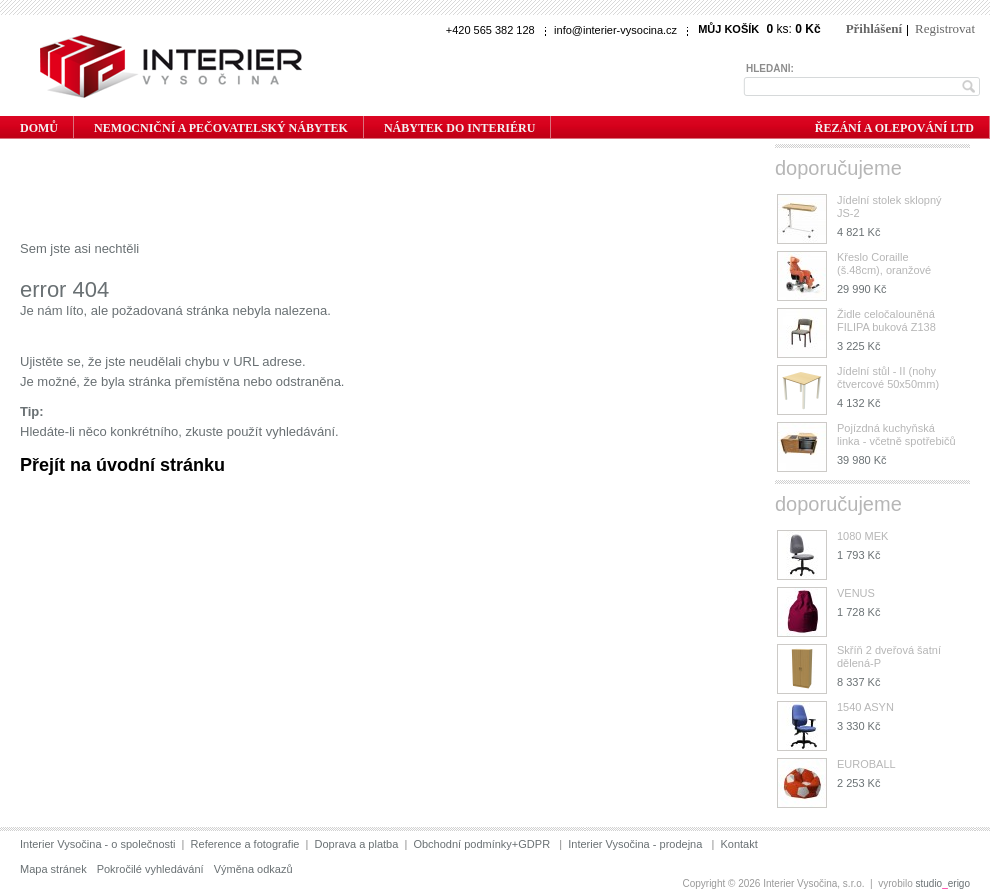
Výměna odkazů (253, 869)
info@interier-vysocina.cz (615, 30)
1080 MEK (862, 536)
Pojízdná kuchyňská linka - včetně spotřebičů (896, 434)
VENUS (856, 593)
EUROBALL (866, 764)
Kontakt (738, 844)
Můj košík (728, 29)
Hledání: (770, 68)
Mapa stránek (53, 869)
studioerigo (943, 883)
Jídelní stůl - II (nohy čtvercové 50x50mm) (888, 377)
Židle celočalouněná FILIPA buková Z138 (886, 320)
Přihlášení (874, 28)
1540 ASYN (865, 707)
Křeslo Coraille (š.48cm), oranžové (884, 263)
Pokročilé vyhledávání (150, 869)
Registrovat (945, 28)
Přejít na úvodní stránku (122, 465)
